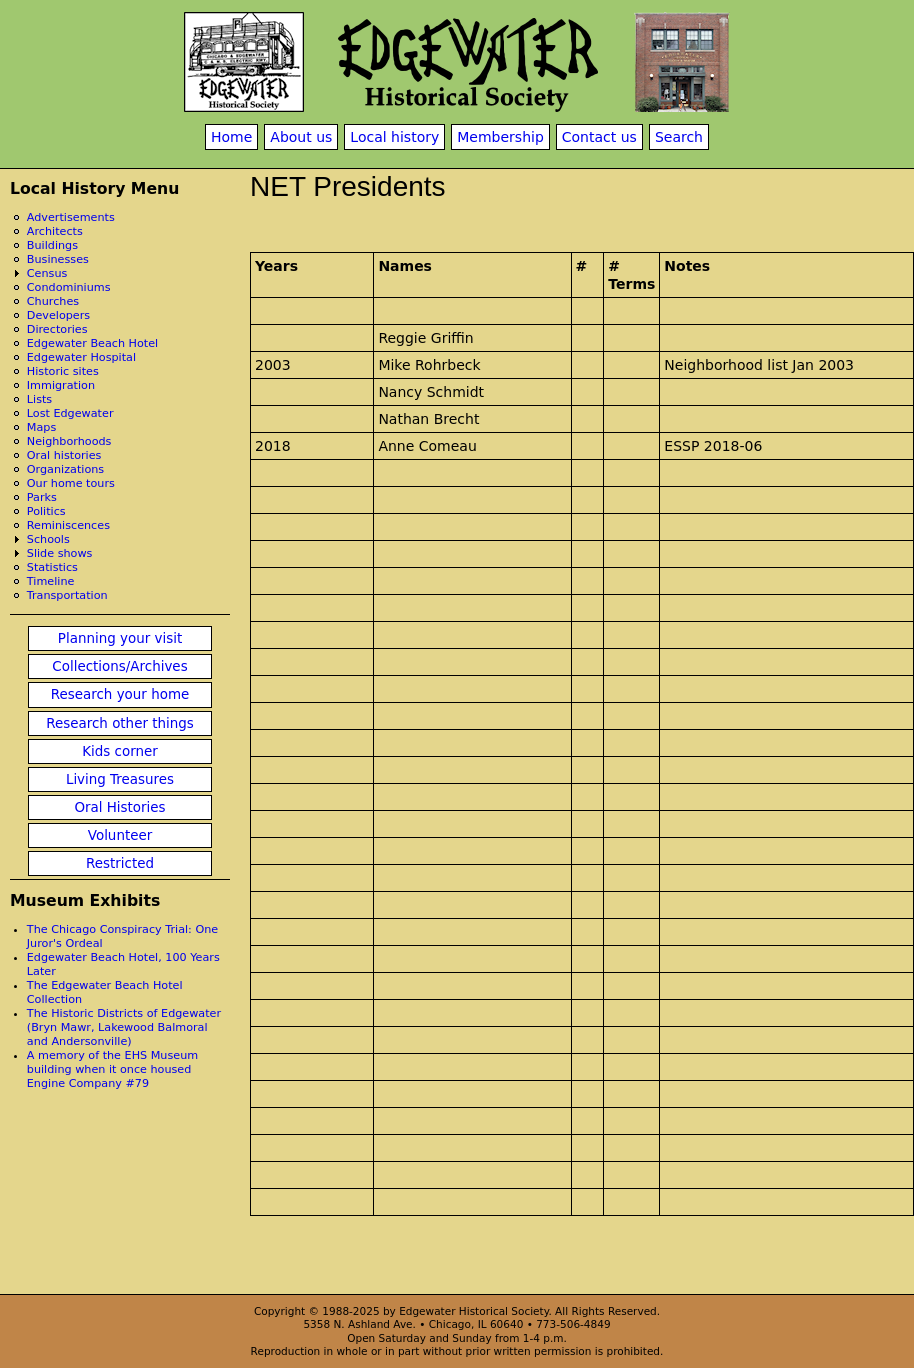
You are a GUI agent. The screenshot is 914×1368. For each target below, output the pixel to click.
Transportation (67, 595)
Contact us (599, 137)
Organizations (65, 469)
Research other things (120, 723)
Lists (39, 399)
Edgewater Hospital (81, 357)
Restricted (120, 863)
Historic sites (63, 371)
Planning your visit (120, 638)
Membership (500, 137)
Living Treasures (120, 779)
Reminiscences (68, 525)
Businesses (58, 259)
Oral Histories (119, 807)
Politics (46, 511)
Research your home (120, 694)
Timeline (51, 581)
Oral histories (64, 455)
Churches (53, 301)
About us (301, 137)
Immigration (61, 385)
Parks (42, 497)
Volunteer (120, 835)
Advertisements (71, 217)
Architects (55, 231)
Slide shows (60, 553)
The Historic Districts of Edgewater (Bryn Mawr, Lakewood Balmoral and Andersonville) (124, 1027)
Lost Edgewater (70, 413)
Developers (58, 315)
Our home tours (71, 483)
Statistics (52, 567)
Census (47, 273)
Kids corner (120, 751)
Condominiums (69, 287)
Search (679, 137)
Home (231, 137)
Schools (48, 539)
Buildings (52, 245)
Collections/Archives (119, 666)
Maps (41, 427)
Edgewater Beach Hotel (92, 343)
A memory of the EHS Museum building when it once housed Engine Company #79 (112, 1069)
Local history (394, 137)
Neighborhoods (69, 441)
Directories (57, 329)
